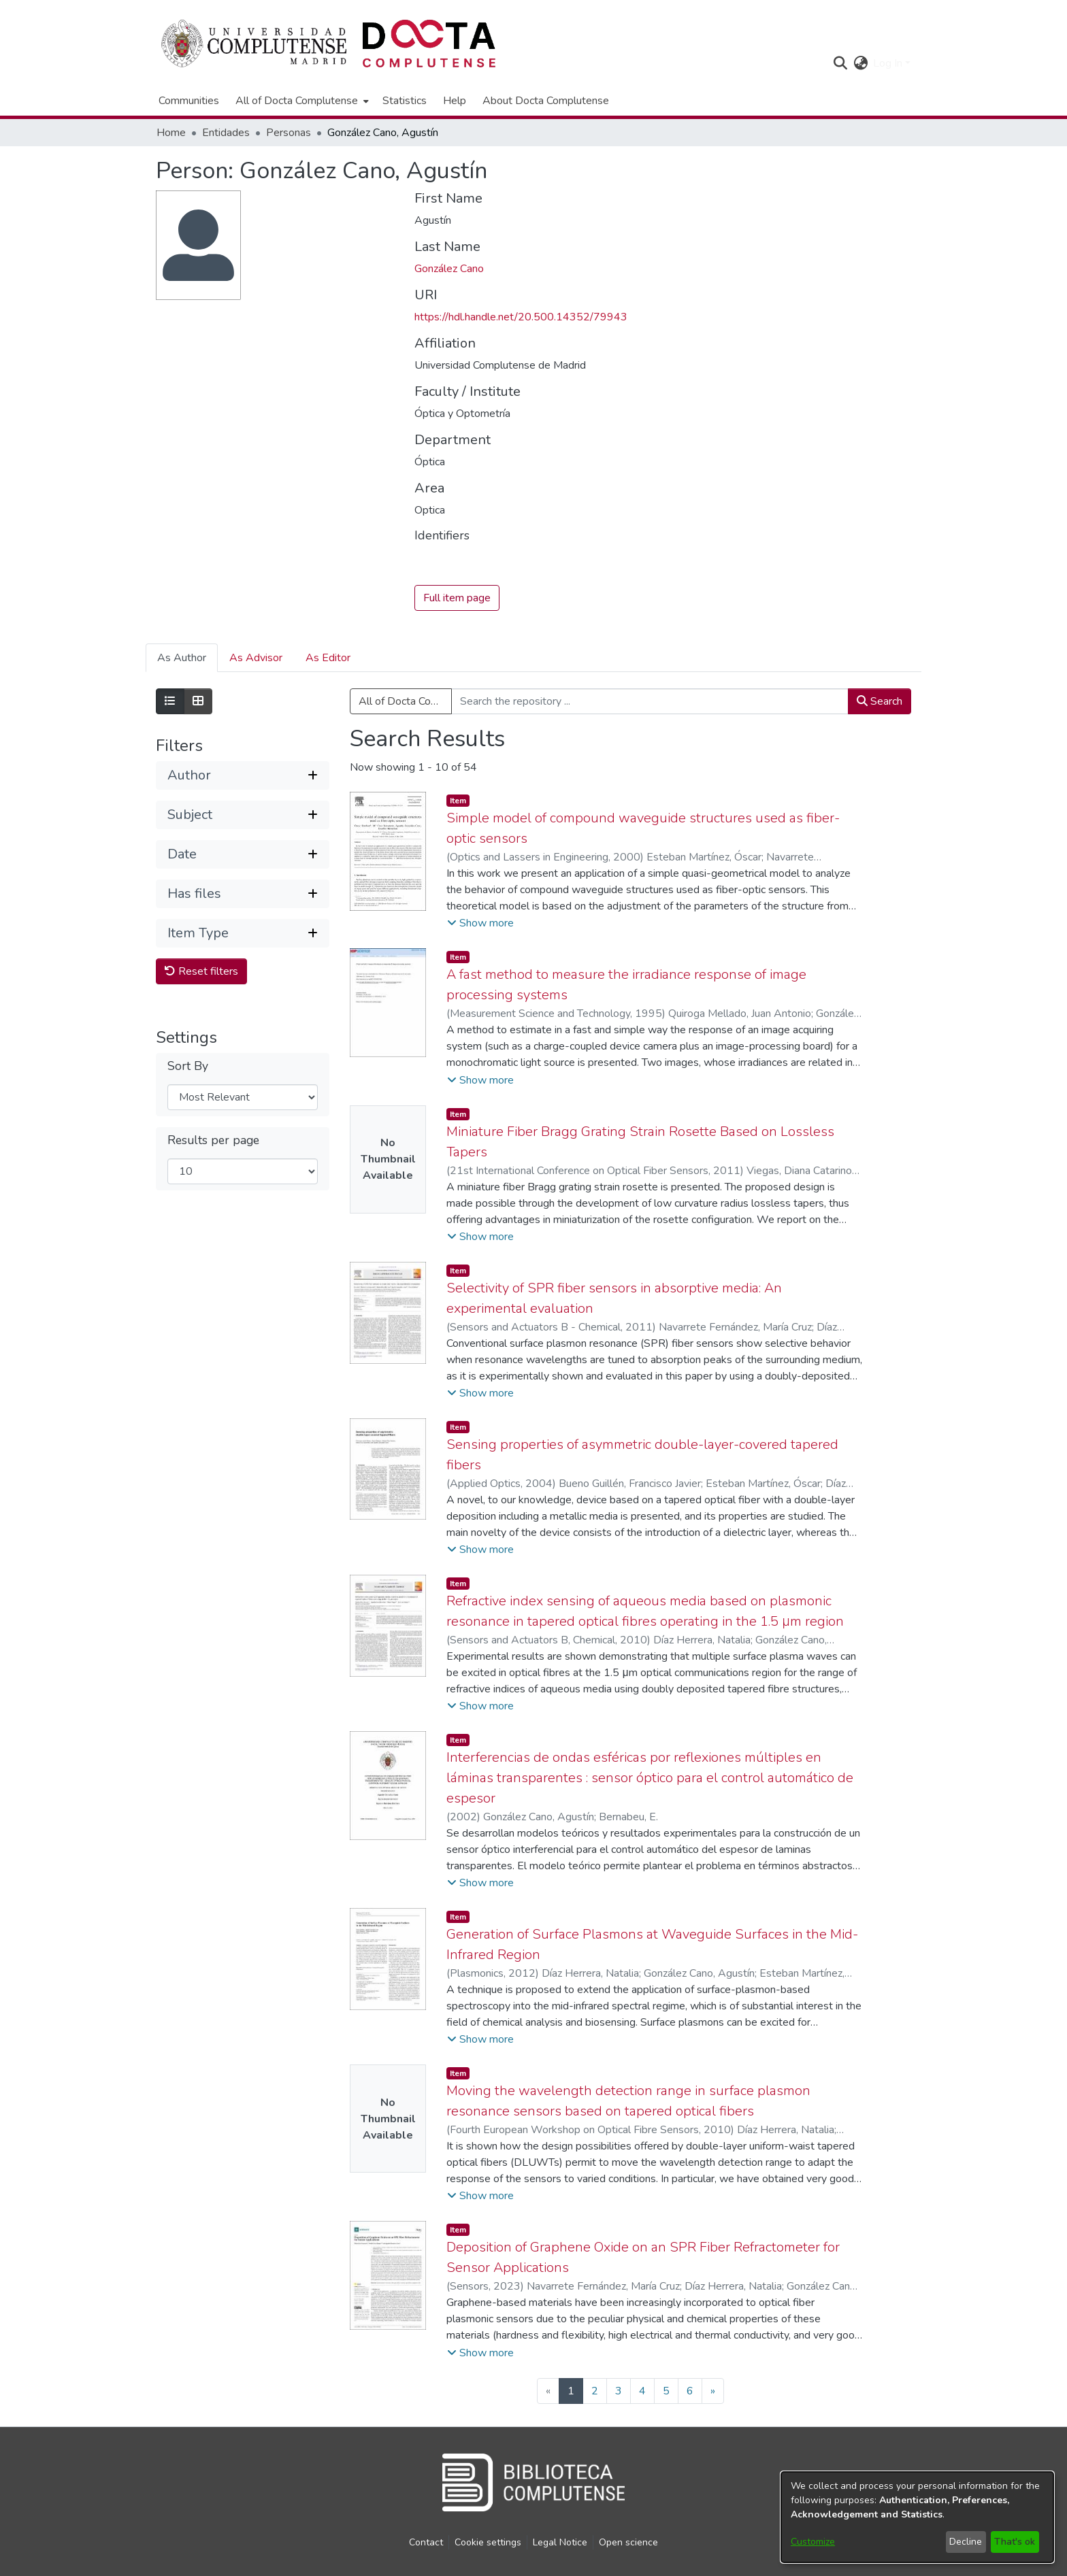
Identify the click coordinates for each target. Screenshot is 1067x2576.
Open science (628, 2542)
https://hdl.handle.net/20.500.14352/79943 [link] (520, 317)
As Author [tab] (181, 658)
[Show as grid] (198, 702)
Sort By (187, 1066)
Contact (426, 2542)
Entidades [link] (226, 132)
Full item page (457, 598)
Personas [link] (288, 132)
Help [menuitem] (454, 100)
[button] (840, 63)
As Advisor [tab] (255, 658)
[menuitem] (301, 101)
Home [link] (171, 132)
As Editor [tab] (328, 658)
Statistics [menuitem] (404, 100)
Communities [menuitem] (189, 100)
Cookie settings (488, 2542)
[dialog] (917, 2517)
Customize (813, 2541)
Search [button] (879, 702)
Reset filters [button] (201, 971)
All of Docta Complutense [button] (296, 100)
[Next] (713, 2391)
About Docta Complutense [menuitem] (545, 100)
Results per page (213, 1140)
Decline (965, 2541)
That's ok (1014, 2541)
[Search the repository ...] (650, 702)
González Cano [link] (449, 268)
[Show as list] (170, 702)
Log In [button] (889, 63)
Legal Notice (560, 2542)
